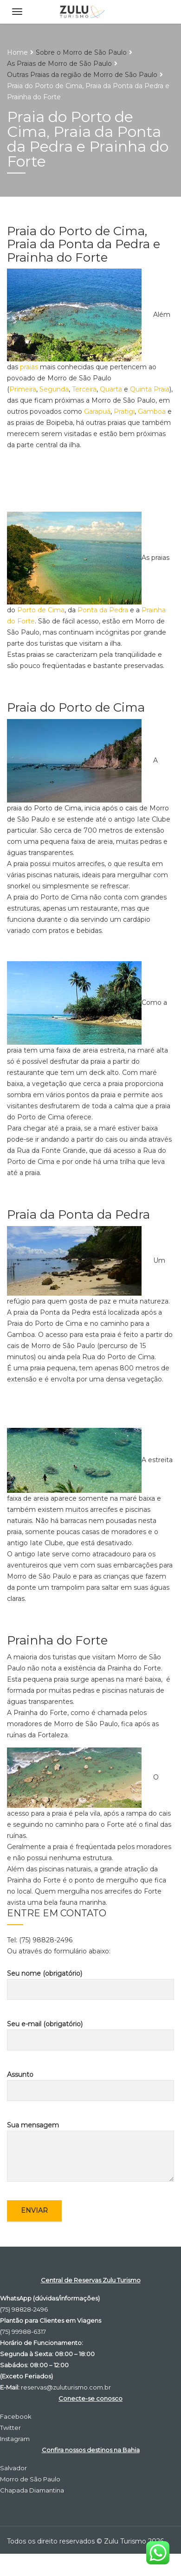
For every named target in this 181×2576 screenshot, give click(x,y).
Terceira (84, 389)
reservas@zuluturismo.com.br (66, 2387)
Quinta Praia (149, 389)
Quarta (111, 389)
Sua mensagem (90, 2151)
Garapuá (97, 411)
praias (29, 367)
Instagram (15, 2438)
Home (17, 52)
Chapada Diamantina (32, 2490)
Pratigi (124, 411)
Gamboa (152, 411)
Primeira (22, 389)
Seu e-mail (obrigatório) (90, 2035)
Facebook (16, 2416)
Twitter (10, 2427)
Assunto (90, 2085)
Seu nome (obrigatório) (90, 1984)
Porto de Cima (41, 610)
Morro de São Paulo (30, 2479)
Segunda (54, 389)
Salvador (13, 2468)
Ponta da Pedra (103, 610)
